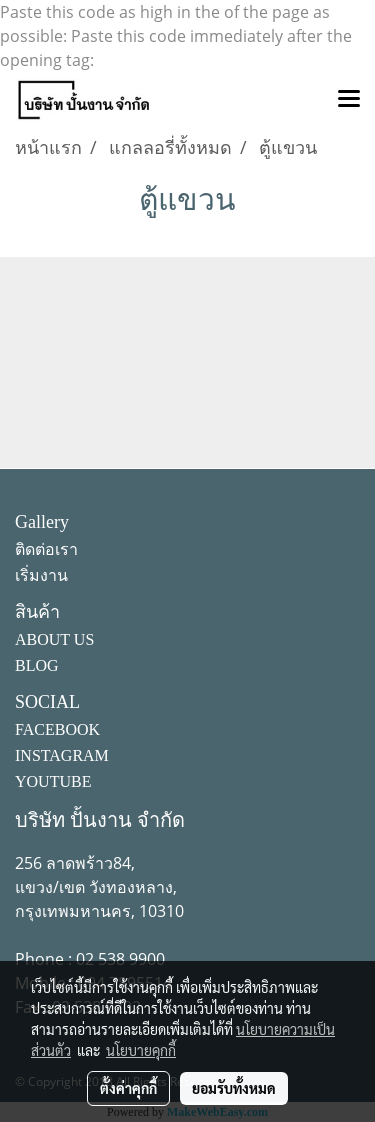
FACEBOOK (57, 729)
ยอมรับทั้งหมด (234, 1088)
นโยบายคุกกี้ (141, 1050)
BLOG (37, 665)
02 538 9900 (120, 959)
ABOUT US (54, 639)
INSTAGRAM (62, 755)
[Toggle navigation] (349, 100)
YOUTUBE (53, 781)
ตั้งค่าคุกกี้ (128, 1088)
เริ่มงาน (41, 575)
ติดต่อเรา (46, 549)
